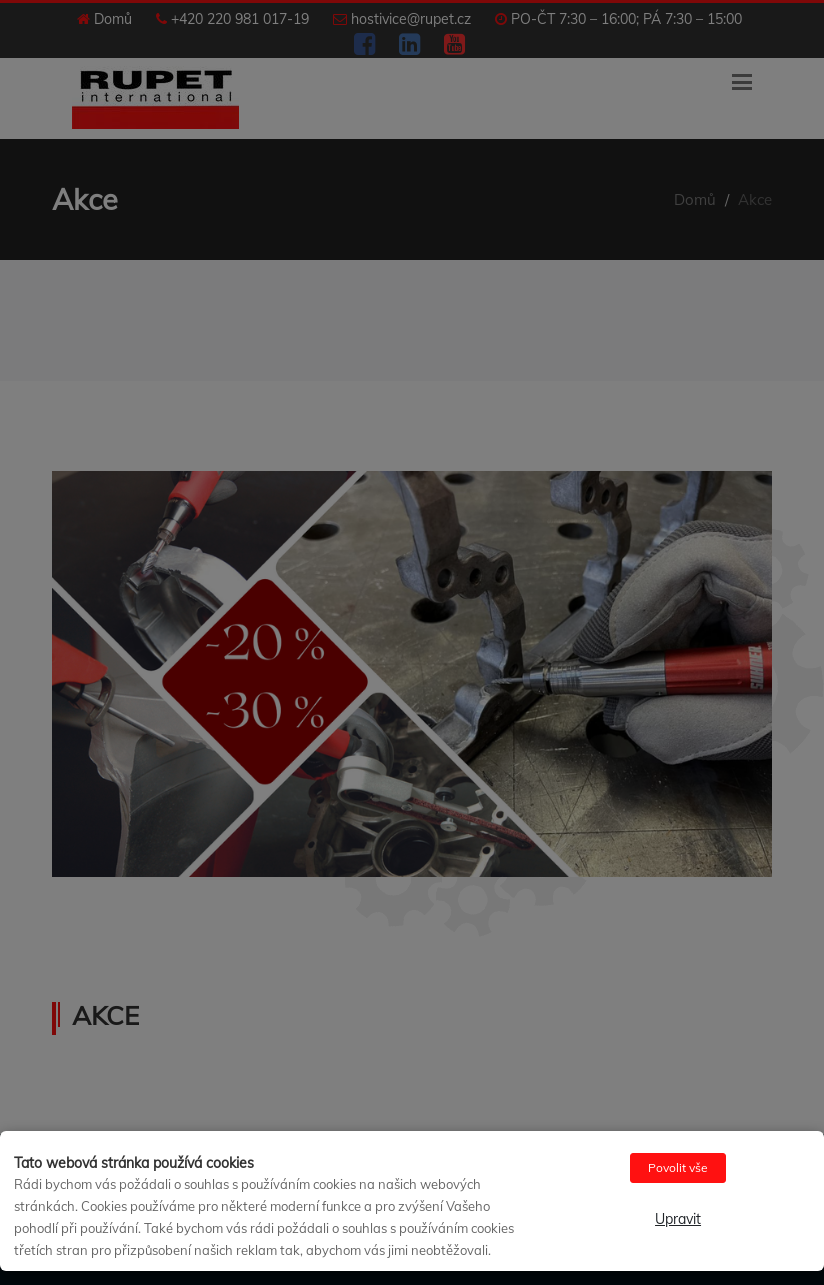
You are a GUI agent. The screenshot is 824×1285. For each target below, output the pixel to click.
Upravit (678, 1219)
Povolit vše (678, 1167)
